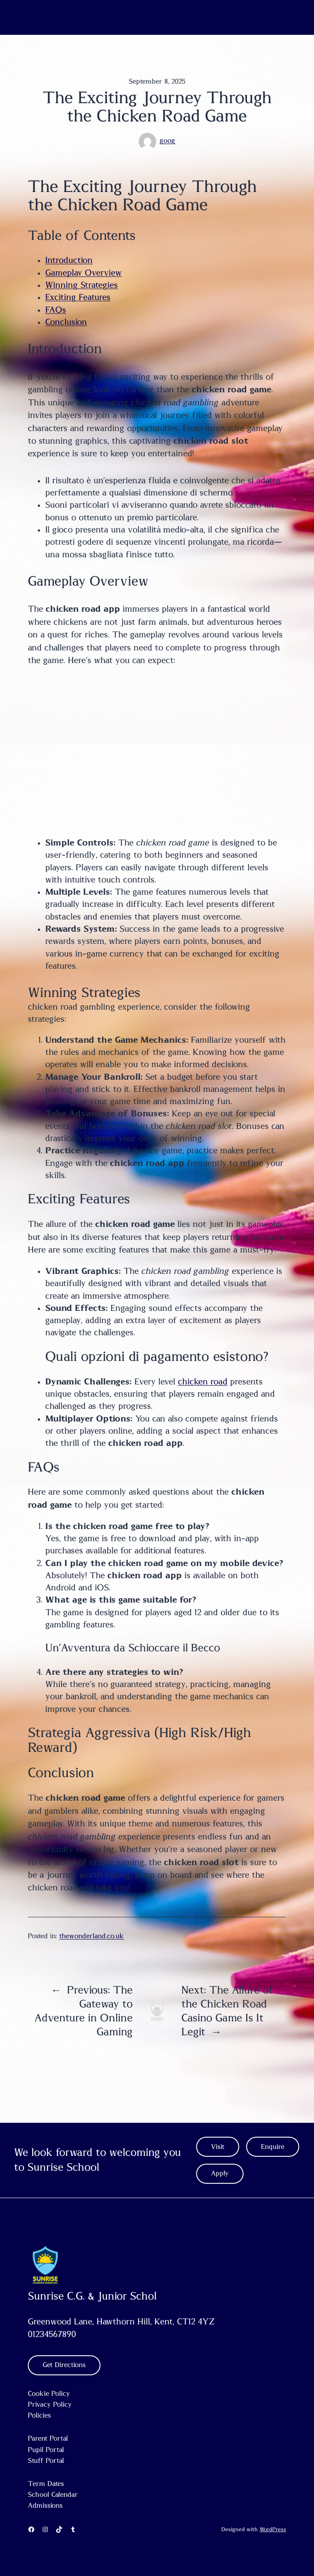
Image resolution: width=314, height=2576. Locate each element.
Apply (220, 2173)
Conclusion (66, 322)
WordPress (273, 2529)
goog (167, 141)
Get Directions (64, 2365)
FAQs (55, 310)
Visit (217, 2147)
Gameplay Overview (83, 273)
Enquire (272, 2147)
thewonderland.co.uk (91, 1936)
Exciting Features (77, 297)
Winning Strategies (81, 285)
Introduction (69, 260)
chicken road (202, 1381)
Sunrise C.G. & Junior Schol (92, 2296)
